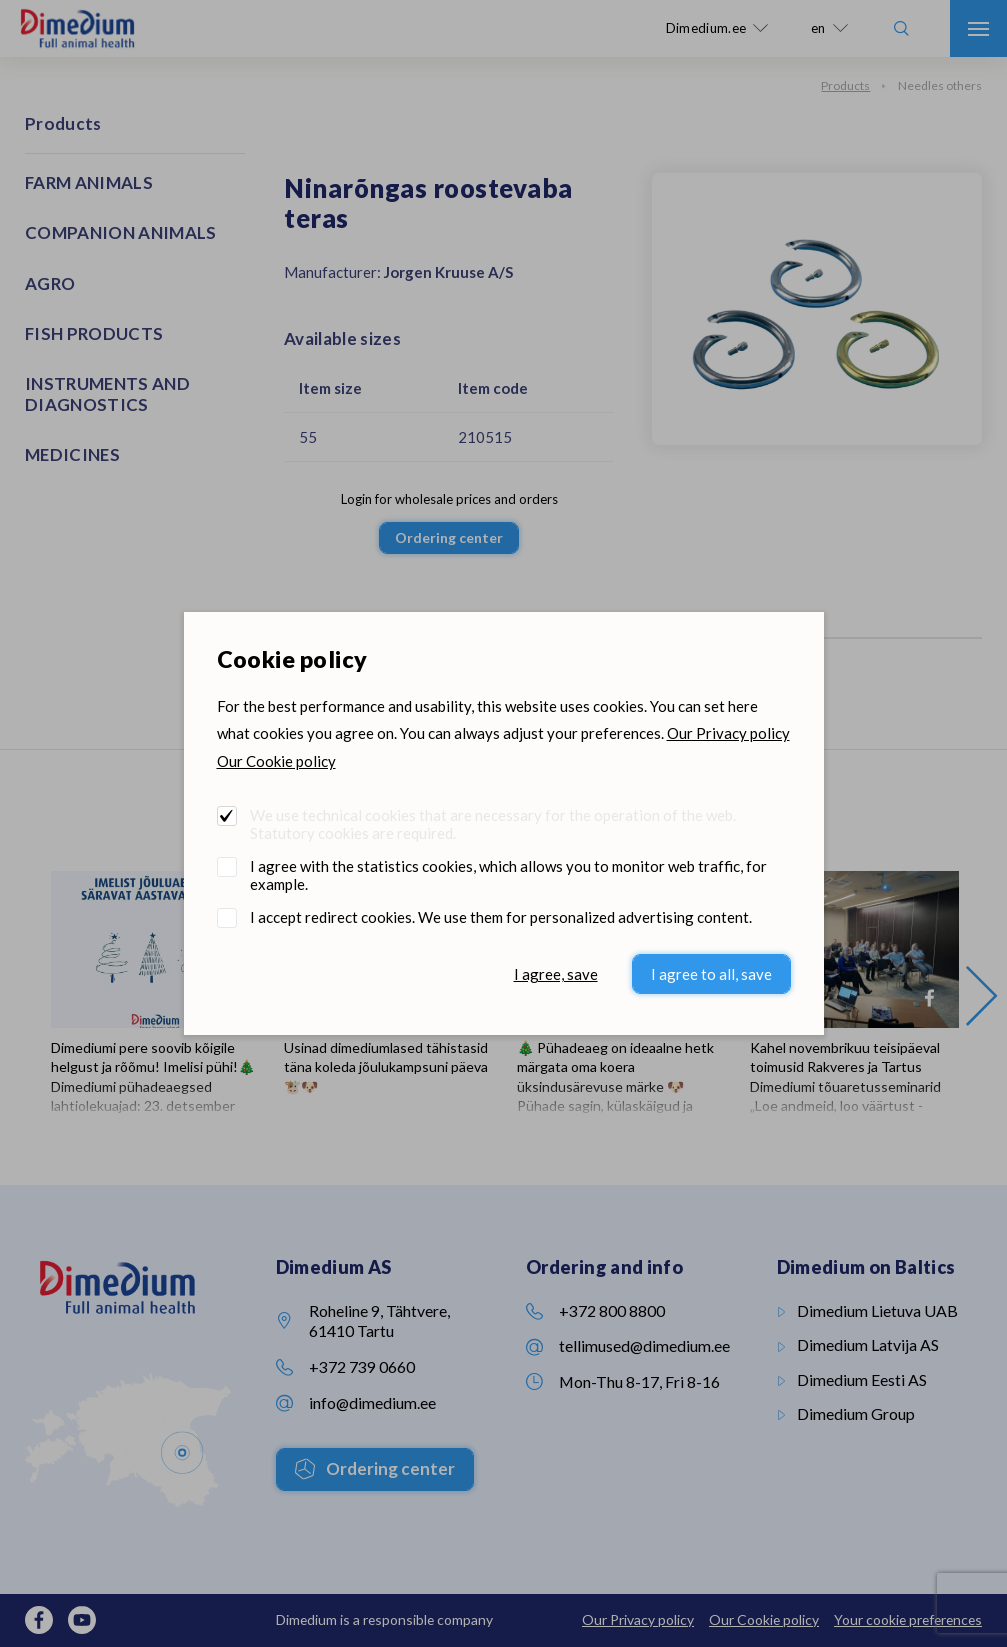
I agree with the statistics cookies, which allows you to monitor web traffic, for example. (508, 875)
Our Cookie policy (276, 761)
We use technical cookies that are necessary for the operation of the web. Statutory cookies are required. (493, 824)
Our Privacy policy (728, 733)
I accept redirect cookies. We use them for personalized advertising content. (501, 917)
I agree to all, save (711, 974)
